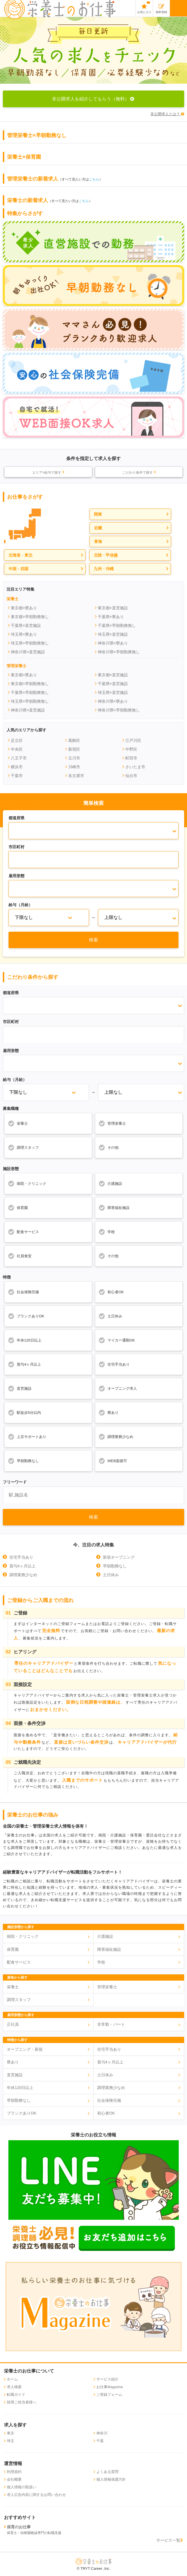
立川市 (74, 758)
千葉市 (17, 775)
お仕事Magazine (109, 2387)
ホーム (12, 2379)
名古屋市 (76, 775)
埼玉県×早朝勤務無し (30, 643)
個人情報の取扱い (21, 2487)
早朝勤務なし (23, 1461)
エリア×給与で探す (48, 472)
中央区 (17, 749)
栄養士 (18, 1123)
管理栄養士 (112, 1123)
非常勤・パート (111, 2024)
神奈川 (101, 2433)
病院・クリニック (27, 1183)
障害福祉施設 (114, 1208)
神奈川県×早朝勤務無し (119, 652)
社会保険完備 (23, 1292)
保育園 (18, 1208)
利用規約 (14, 2472)
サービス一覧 (169, 2540)
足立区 (17, 740)
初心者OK (111, 1292)
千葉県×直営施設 (26, 625)
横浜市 (17, 767)
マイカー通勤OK (116, 1340)
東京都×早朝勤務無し (30, 616)
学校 (106, 1232)
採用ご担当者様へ (21, 2402)
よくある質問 (107, 2472)
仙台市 (131, 775)
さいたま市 (135, 767)
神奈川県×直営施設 (28, 652)
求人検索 (14, 2387)
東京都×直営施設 (113, 608)
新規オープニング (119, 1557)
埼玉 (10, 2441)
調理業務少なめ (115, 1437)
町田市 (131, 758)
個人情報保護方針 (111, 2479)
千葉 (100, 2441)
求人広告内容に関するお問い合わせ (36, 2495)
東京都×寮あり (24, 608)
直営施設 (20, 1388)
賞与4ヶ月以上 (24, 1364)
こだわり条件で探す (139, 472)
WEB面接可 (112, 1461)
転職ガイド (16, 2395)
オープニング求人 (117, 1388)
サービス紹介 (107, 2379)
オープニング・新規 (25, 2049)
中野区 (131, 749)
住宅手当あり (114, 1364)
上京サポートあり (27, 1437)
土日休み (110, 1316)
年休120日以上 (24, 1340)
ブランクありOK (26, 1316)
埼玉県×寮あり (24, 634)
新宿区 (74, 749)
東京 (10, 2433)
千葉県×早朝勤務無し (117, 625)
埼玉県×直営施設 (113, 634)
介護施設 (110, 1183)
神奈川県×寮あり (113, 643)
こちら (94, 179)
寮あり (108, 1412)
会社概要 (14, 2479)
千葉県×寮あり (111, 616)
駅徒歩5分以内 (24, 1412)
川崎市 (74, 767)
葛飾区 (74, 740)
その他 (108, 1147)
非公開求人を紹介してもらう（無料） (93, 98)
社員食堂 (20, 1256)
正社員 (13, 2024)
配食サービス (23, 1232)
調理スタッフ (23, 1147)
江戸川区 (133, 740)
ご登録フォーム (109, 2395)
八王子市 (19, 758)
